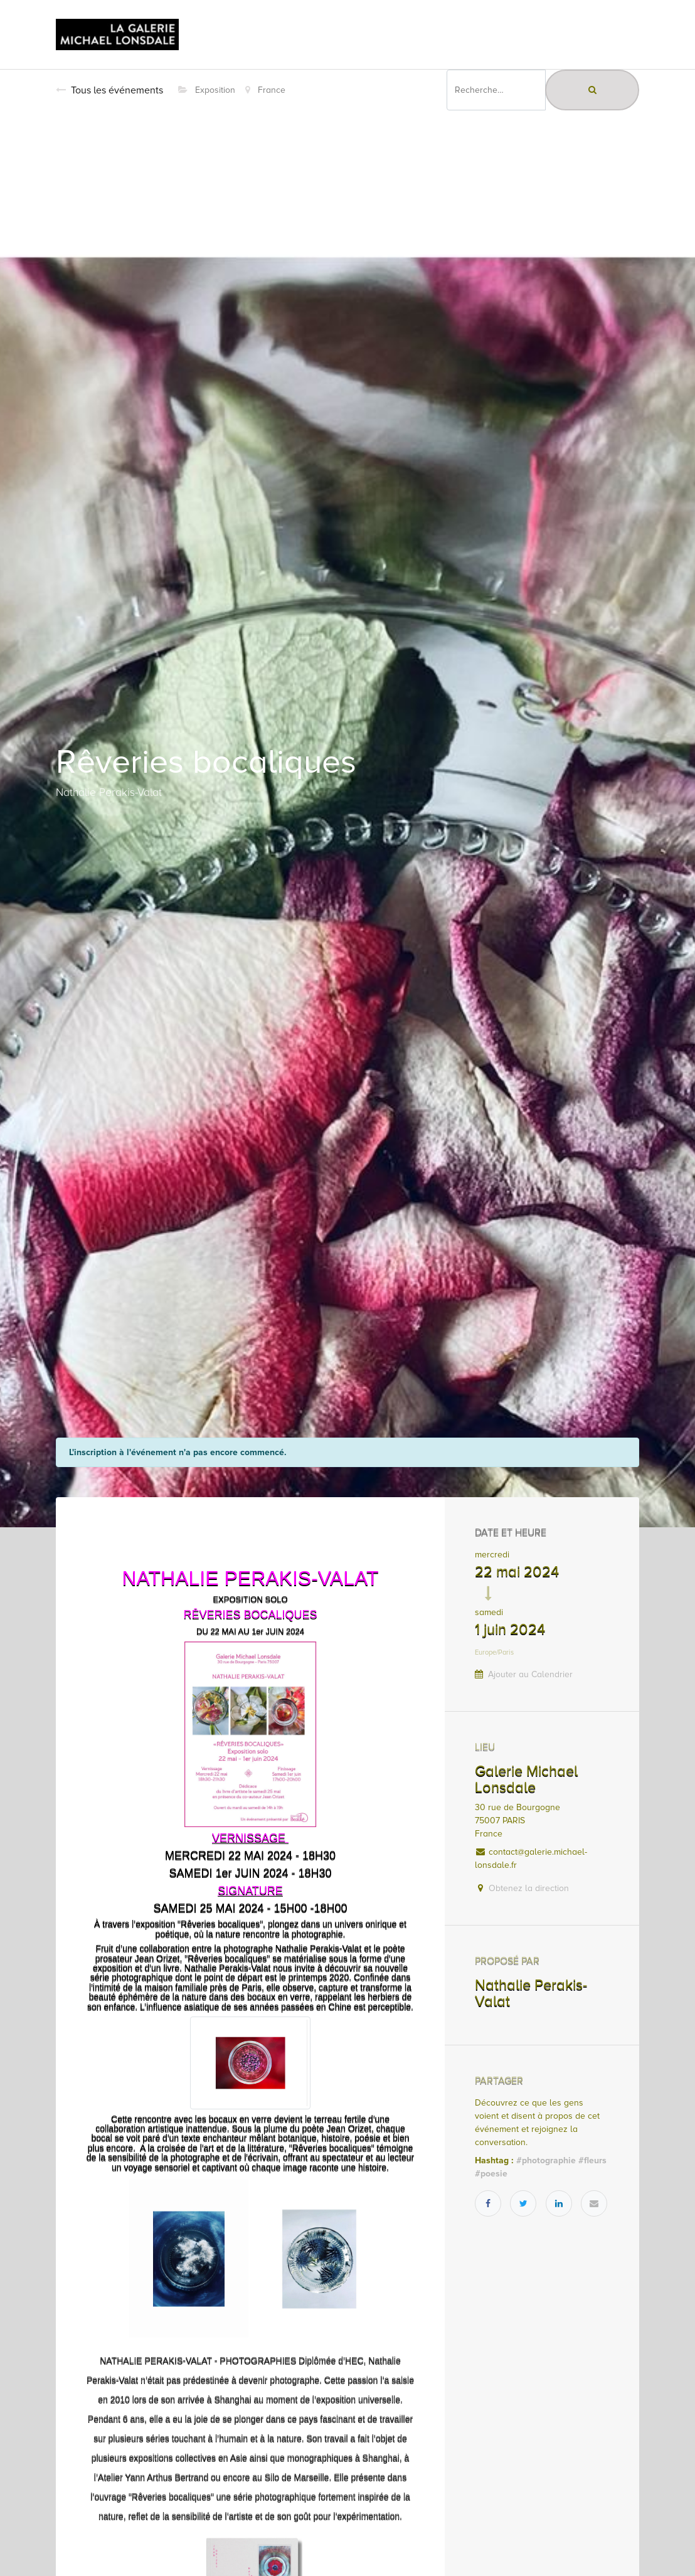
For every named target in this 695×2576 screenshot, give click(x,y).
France (265, 90)
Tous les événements (109, 90)
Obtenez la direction (529, 1888)
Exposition (206, 90)
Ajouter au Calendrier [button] (530, 1674)
